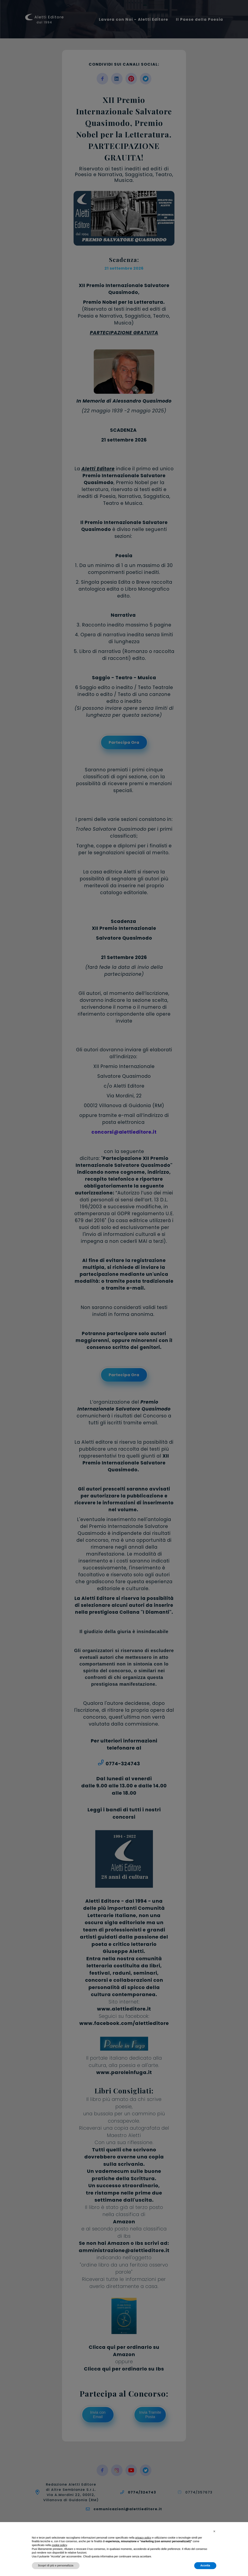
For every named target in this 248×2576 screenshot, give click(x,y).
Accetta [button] (205, 2565)
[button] (214, 2531)
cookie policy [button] (59, 2545)
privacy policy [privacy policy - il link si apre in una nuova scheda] (143, 2537)
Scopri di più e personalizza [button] (55, 2565)
